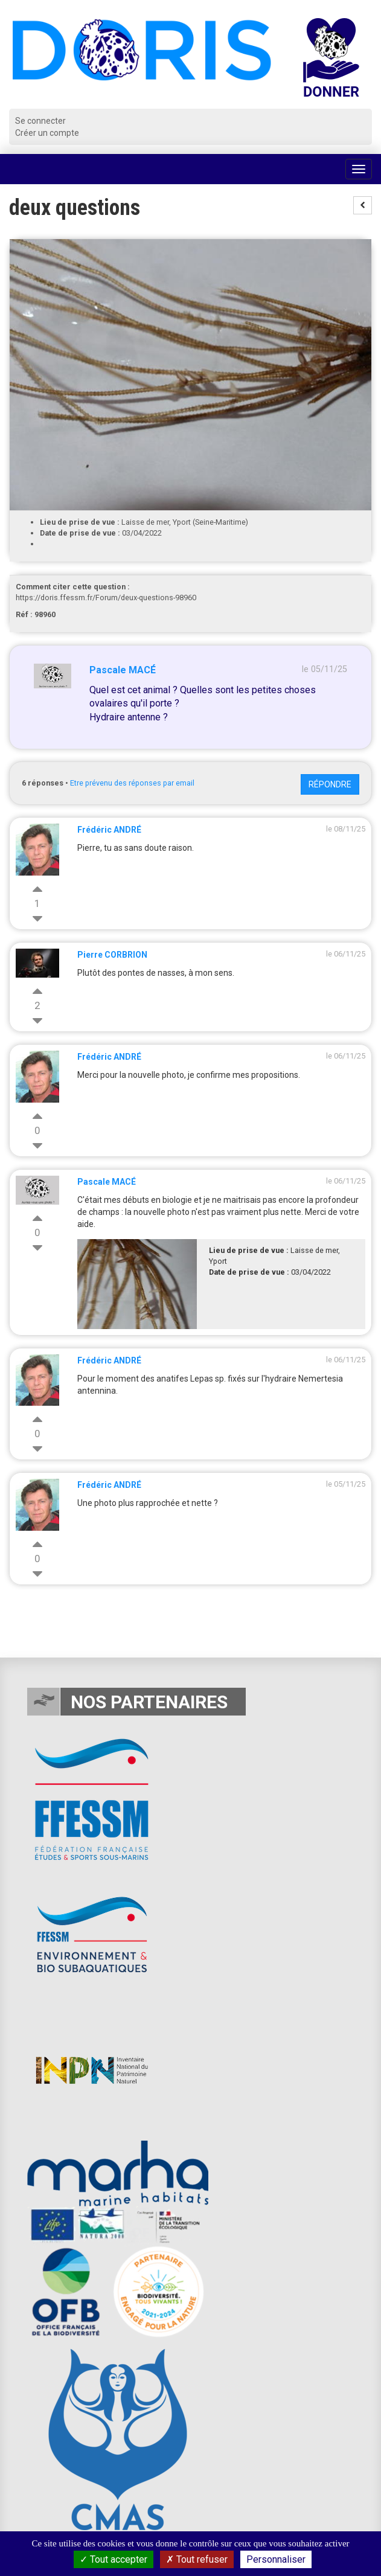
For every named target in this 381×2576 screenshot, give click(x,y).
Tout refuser (197, 2559)
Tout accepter (113, 2559)
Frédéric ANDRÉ (109, 830)
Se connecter (40, 121)
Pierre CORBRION (112, 955)
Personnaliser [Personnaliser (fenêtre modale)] (276, 2559)
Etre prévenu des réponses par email (132, 782)
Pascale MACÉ (122, 670)
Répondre (330, 784)
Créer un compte (47, 133)
